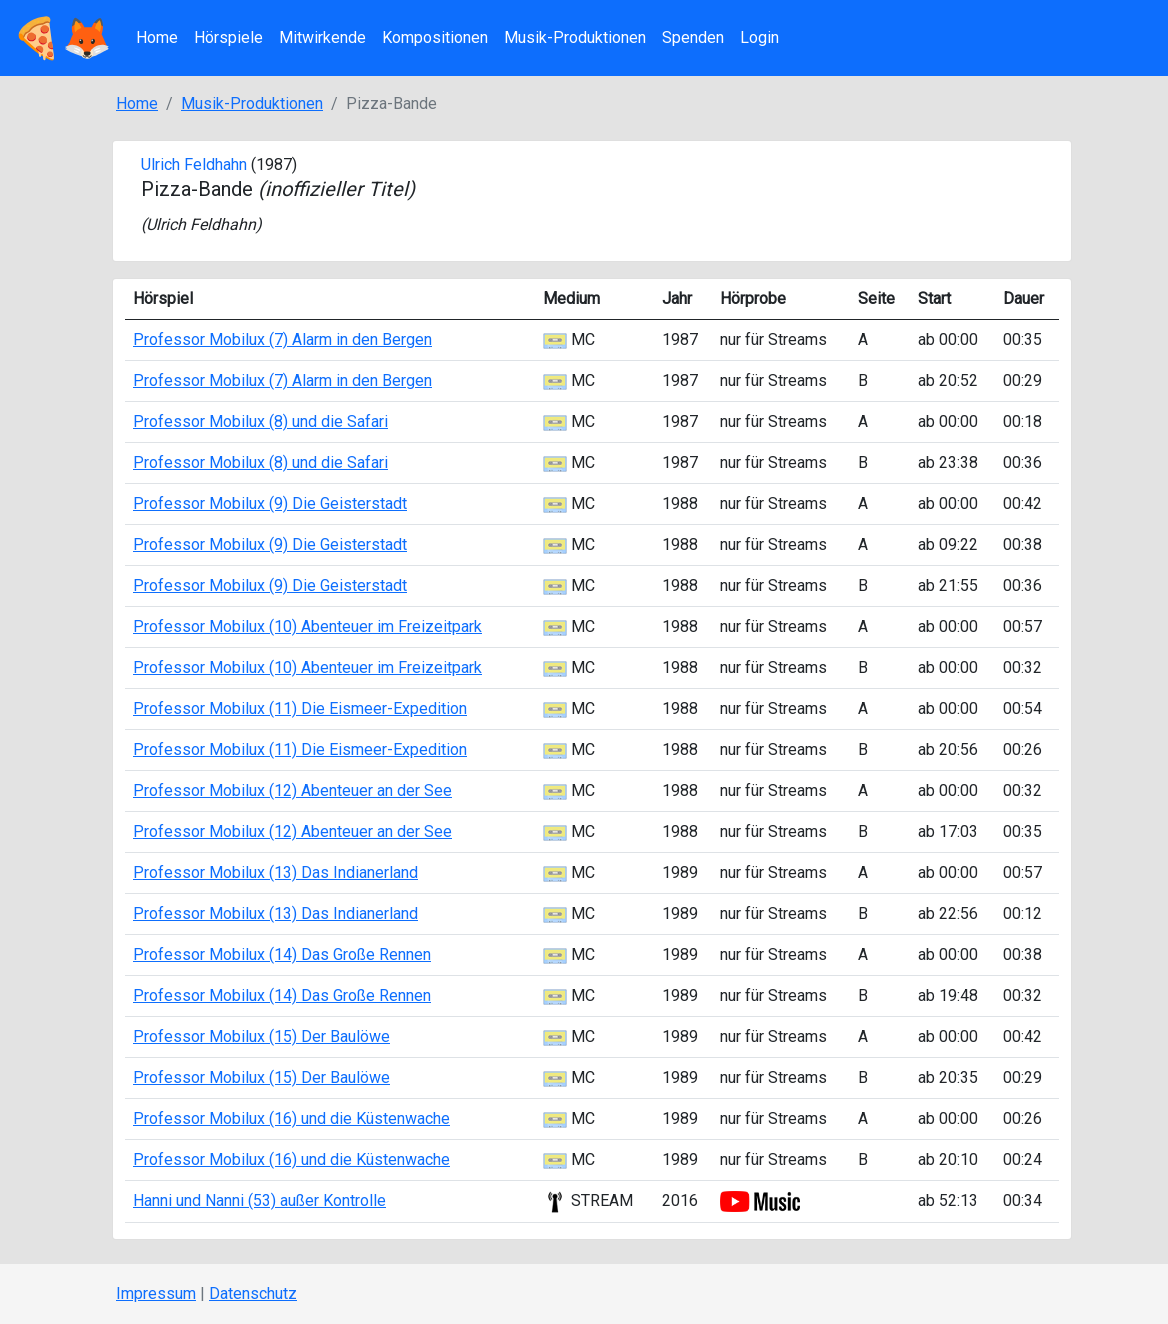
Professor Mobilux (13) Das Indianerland (275, 872)
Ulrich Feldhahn (194, 164)
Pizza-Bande (278, 189)
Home (157, 37)
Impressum (156, 1293)
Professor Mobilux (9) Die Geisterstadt (270, 503)
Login (759, 37)
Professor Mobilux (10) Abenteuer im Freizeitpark (307, 626)
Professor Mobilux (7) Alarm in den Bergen (282, 339)
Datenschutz (253, 1293)
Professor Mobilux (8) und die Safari (260, 421)
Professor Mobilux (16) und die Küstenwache (291, 1118)
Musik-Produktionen (575, 37)
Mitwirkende (322, 37)
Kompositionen (435, 37)
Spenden (693, 37)
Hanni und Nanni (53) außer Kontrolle (259, 1200)
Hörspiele (228, 37)
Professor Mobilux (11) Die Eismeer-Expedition (300, 708)
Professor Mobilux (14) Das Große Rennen (282, 954)
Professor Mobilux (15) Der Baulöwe (261, 1036)
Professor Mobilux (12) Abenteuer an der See (292, 790)
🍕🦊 (62, 38)
